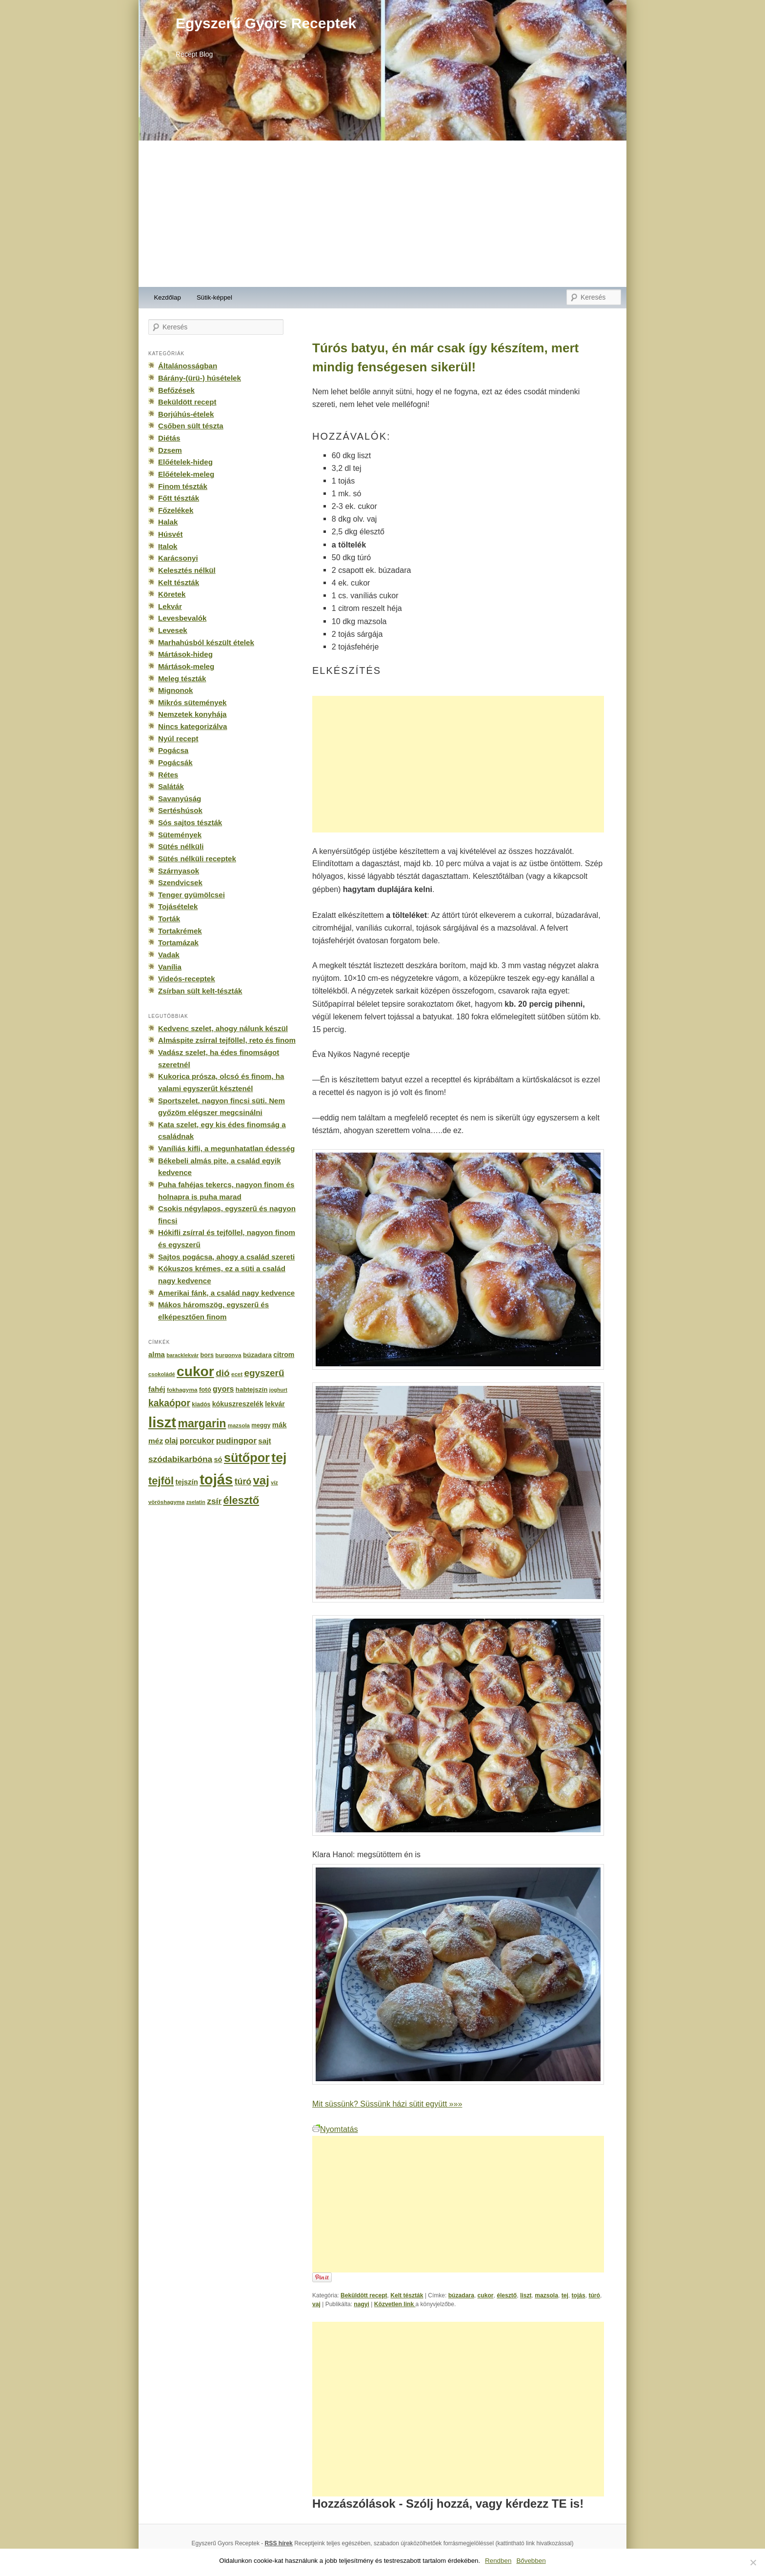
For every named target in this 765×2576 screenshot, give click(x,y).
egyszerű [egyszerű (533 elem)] (264, 1373)
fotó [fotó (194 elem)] (205, 1389)
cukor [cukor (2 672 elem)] (195, 1371)
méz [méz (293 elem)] (155, 1441)
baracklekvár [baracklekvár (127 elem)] (182, 1355)
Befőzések (176, 390)
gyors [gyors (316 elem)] (223, 1389)
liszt (526, 2295)
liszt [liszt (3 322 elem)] (162, 1422)
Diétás (169, 438)
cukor (486, 2295)
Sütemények (179, 835)
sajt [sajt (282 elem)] (264, 1441)
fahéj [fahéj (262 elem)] (156, 1389)
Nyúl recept (178, 738)
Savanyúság (179, 798)
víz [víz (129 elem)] (274, 1482)
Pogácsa (173, 750)
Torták (169, 918)
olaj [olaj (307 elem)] (171, 1441)
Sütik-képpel (214, 297)
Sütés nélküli (180, 846)
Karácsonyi (178, 558)
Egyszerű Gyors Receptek (266, 23)
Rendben (498, 2560)
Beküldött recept (364, 2295)
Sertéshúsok (180, 810)
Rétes (168, 775)
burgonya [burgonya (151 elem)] (228, 1355)
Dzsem (170, 450)
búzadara (461, 2295)
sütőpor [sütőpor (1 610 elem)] (247, 1457)
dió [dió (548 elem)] (223, 1373)
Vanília (169, 967)
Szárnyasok (178, 871)
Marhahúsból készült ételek (206, 642)
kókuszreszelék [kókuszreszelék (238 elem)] (237, 1404)
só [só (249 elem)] (218, 1459)
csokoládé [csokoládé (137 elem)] (161, 1374)
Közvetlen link (395, 2304)
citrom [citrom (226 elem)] (283, 1355)
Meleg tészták (182, 678)
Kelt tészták (406, 2295)
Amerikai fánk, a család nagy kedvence (226, 1293)
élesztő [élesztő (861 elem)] (241, 1500)
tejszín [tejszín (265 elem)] (187, 1482)
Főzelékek (175, 510)
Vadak (169, 955)
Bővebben (530, 2560)
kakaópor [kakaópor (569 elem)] (169, 1403)
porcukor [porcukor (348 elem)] (197, 1440)
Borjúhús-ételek (186, 414)
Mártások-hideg (185, 654)
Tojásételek (178, 906)
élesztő (507, 2295)
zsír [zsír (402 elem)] (214, 1501)
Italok (168, 546)
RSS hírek (279, 2543)
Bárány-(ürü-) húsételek (199, 378)
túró (594, 2295)
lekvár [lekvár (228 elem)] (275, 1404)
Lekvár (170, 606)
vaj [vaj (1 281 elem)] (261, 1480)
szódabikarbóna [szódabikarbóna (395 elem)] (180, 1459)
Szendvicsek (180, 882)
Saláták (171, 786)
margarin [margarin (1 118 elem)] (202, 1423)
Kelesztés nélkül (187, 570)
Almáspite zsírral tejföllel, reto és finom (227, 1040)
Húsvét (170, 534)
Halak (168, 522)
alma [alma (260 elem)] (156, 1355)
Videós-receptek (186, 978)
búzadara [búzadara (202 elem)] (257, 1355)
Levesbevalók (182, 618)
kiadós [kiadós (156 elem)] (201, 1404)
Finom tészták (182, 486)
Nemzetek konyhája (192, 714)
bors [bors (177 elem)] (207, 1355)
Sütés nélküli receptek (197, 858)
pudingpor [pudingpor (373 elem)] (236, 1440)
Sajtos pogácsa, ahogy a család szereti (226, 1257)
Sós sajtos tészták (190, 822)
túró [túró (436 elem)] (243, 1481)
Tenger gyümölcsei (191, 895)
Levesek (172, 630)
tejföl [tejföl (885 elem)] (161, 1481)
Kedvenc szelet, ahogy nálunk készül (223, 1028)
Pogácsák (175, 762)
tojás (578, 2295)
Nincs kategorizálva (192, 726)
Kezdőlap (167, 297)
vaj (316, 2304)
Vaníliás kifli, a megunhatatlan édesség (226, 1148)
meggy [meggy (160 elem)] (260, 1425)
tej (565, 2295)
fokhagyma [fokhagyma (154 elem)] (182, 1389)
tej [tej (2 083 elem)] (278, 1457)
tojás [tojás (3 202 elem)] (216, 1479)
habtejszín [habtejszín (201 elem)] (252, 1389)
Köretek (171, 594)
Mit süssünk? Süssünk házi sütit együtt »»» (387, 2103)
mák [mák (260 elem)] (279, 1425)
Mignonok (175, 690)
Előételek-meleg (186, 474)
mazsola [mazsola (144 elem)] (239, 1425)
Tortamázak (178, 942)
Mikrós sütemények (192, 702)
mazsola (546, 2295)
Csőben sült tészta (190, 426)
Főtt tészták (178, 498)
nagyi (361, 2304)
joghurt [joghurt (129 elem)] (278, 1390)
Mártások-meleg (186, 666)
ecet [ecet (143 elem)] (236, 1374)
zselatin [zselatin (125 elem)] (195, 1502)
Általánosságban (187, 366)
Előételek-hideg (185, 462)
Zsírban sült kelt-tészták (200, 991)
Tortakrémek (180, 931)
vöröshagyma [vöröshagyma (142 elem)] (166, 1502)
